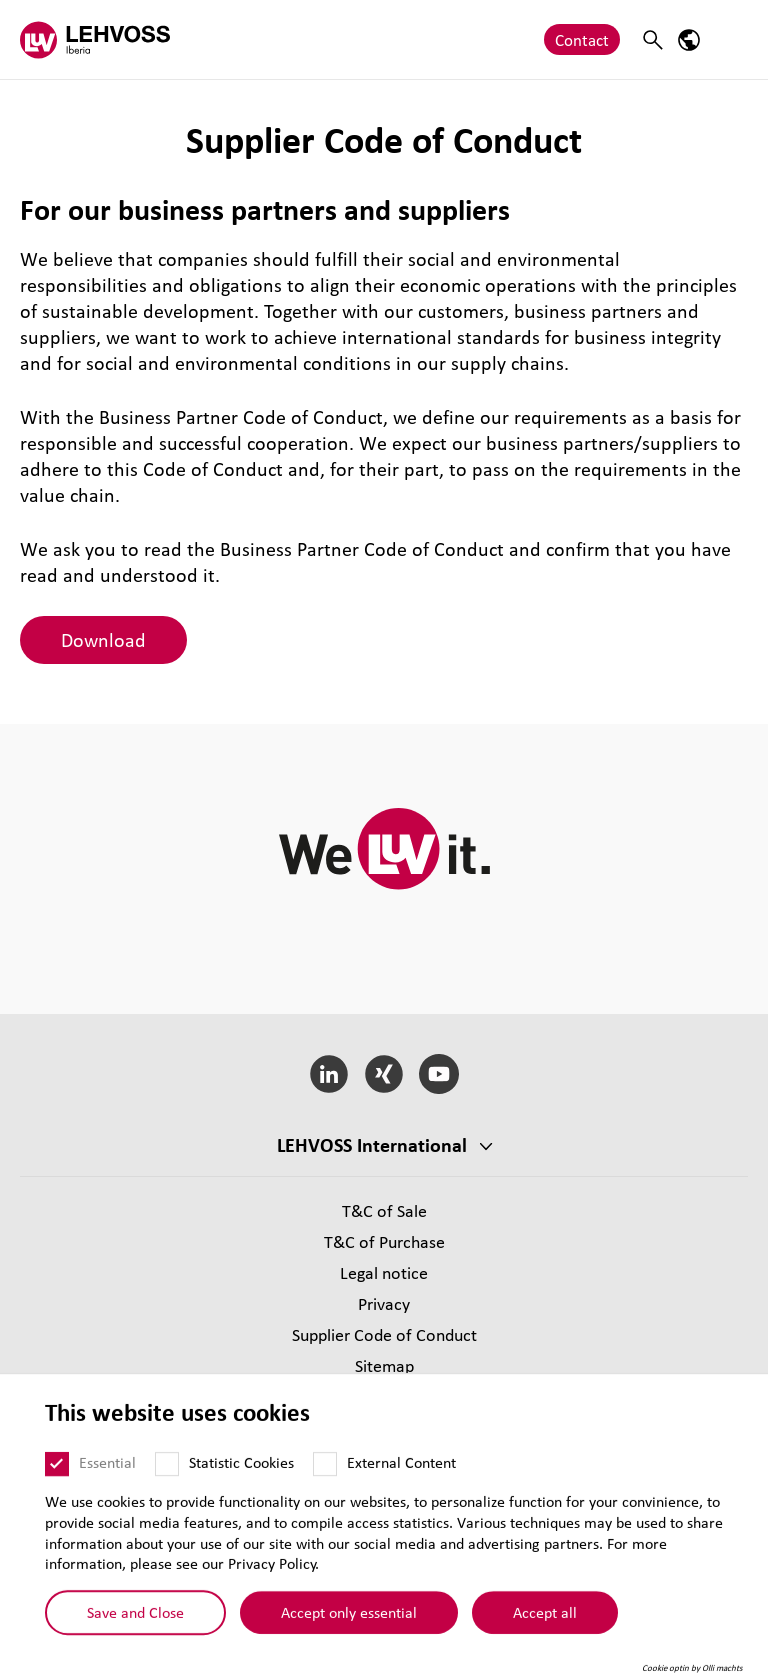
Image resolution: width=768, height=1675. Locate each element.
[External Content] (325, 1488)
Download (103, 640)
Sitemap (384, 1365)
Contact (582, 39)
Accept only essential (349, 1636)
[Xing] (384, 1074)
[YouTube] (438, 1074)
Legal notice (384, 1272)
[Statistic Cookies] (167, 1488)
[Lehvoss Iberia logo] (95, 39)
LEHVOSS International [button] (372, 1145)
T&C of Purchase (384, 1241)
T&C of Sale (384, 1210)
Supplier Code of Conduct (384, 1334)
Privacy (384, 1303)
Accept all (545, 1636)
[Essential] (57, 1488)
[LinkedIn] (329, 1074)
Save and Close (135, 1636)
